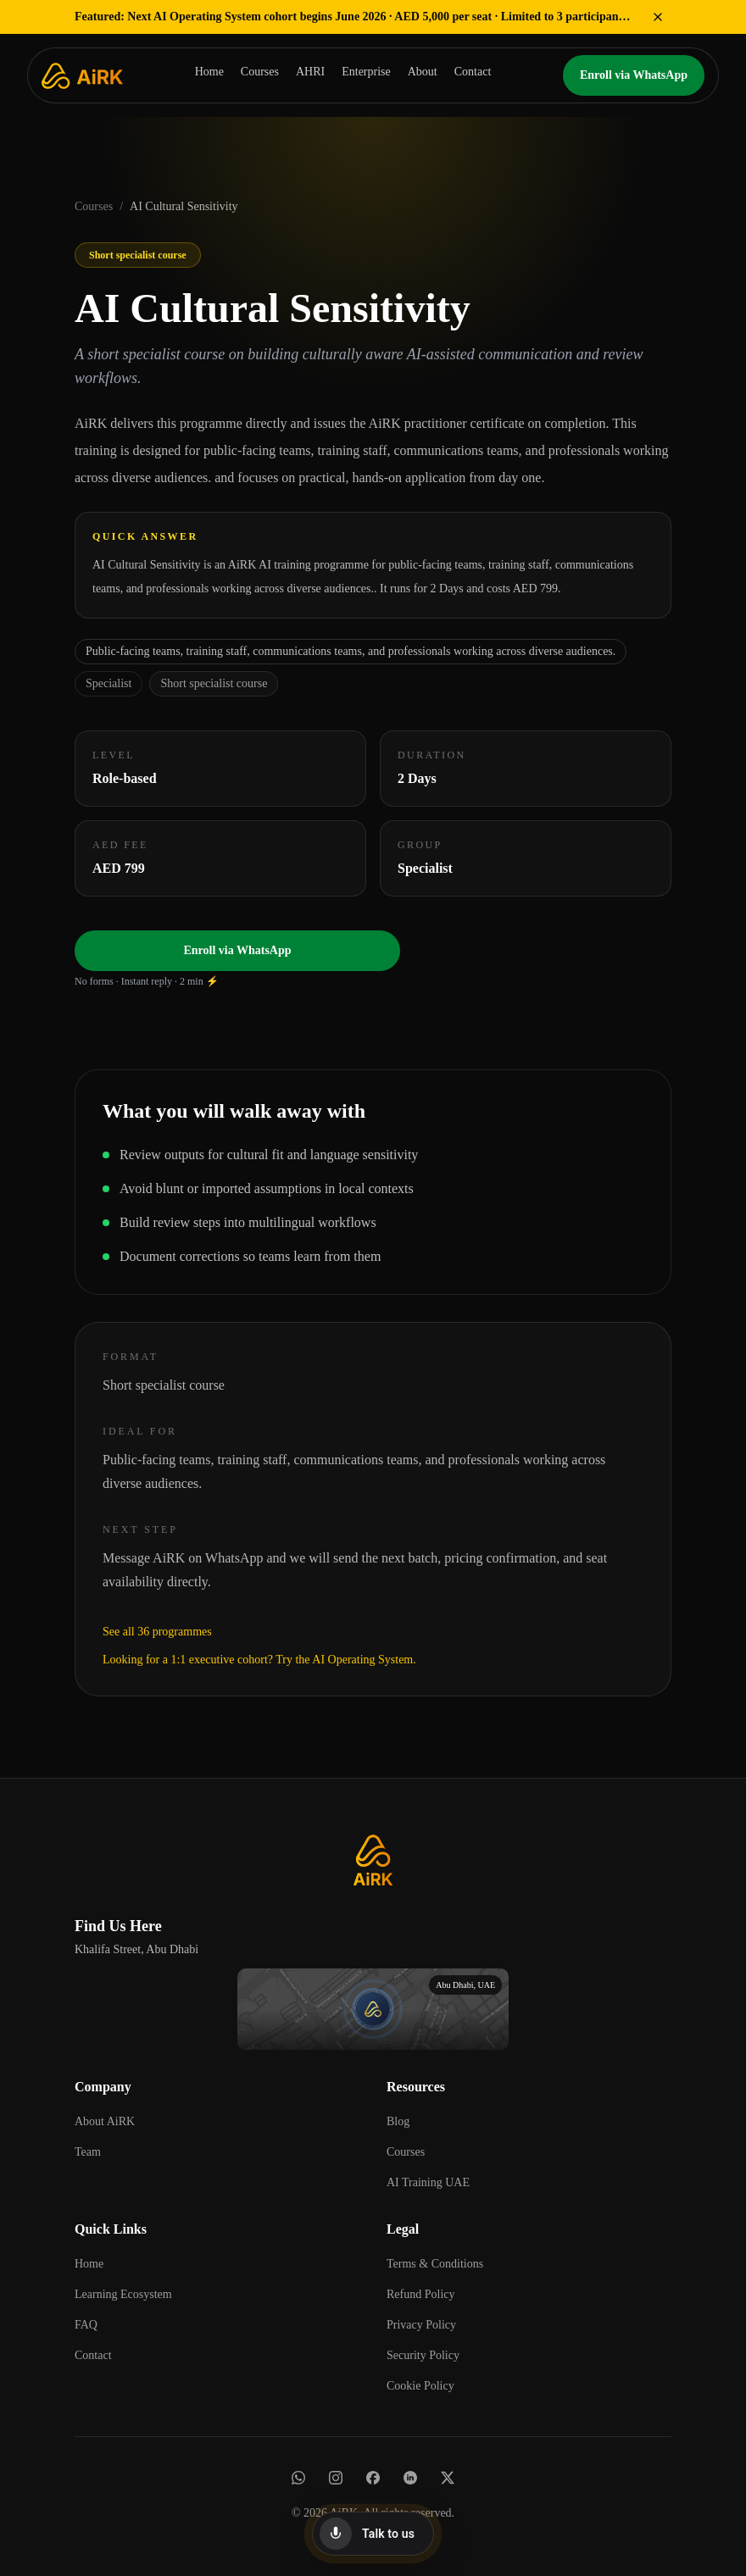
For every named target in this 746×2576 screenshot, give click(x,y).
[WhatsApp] (298, 2477)
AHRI (310, 71)
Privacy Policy (421, 2324)
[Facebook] (373, 2477)
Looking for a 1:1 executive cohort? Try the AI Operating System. (259, 1659)
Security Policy (423, 2355)
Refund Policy (421, 2294)
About (422, 71)
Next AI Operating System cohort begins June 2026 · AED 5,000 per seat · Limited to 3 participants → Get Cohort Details (354, 16)
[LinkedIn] (410, 2477)
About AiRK (105, 2121)
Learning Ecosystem (123, 2294)
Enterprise (366, 71)
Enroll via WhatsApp (634, 75)
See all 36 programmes (157, 1631)
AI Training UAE (428, 2182)
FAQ (86, 2324)
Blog (398, 2121)
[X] (447, 2477)
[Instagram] (335, 2477)
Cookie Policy (420, 2385)
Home (209, 71)
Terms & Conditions (435, 2263)
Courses (260, 71)
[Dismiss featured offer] (657, 17)
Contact (473, 71)
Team (88, 2152)
